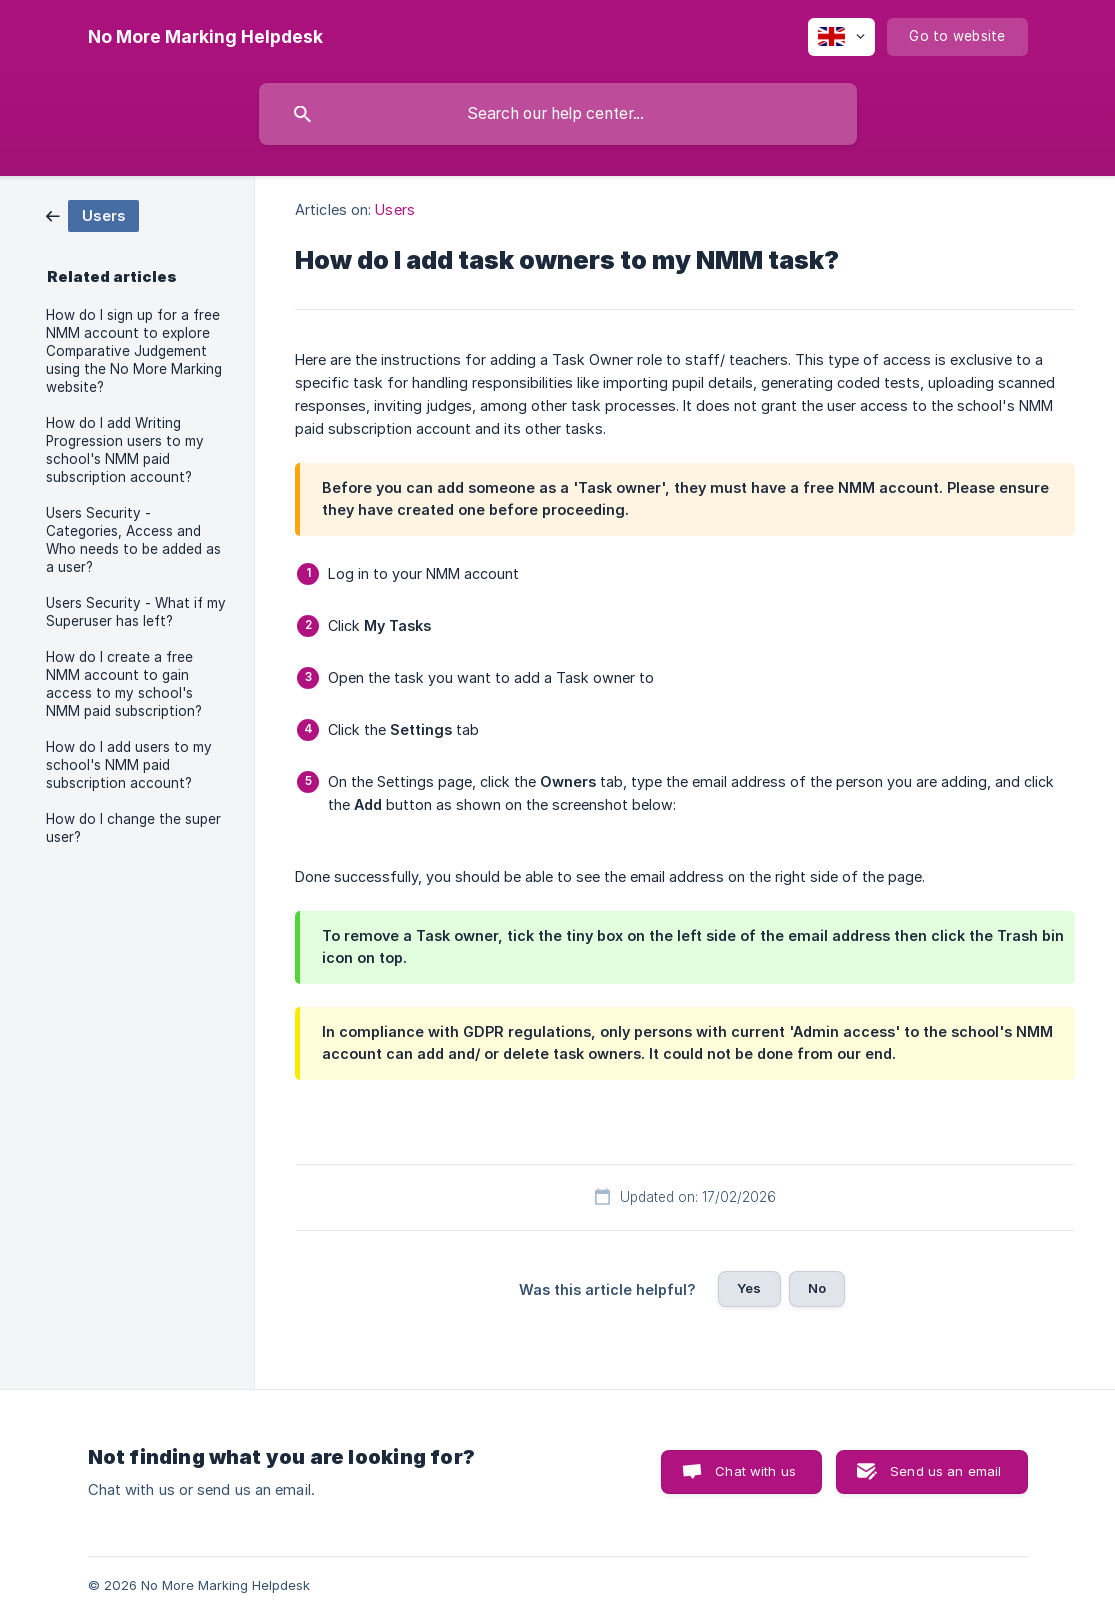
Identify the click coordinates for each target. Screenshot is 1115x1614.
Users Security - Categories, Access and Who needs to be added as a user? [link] (133, 540)
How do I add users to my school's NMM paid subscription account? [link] (129, 765)
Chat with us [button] (755, 1471)
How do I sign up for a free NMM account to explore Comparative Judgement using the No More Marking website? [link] (134, 351)
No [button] (817, 1288)
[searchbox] (558, 114)
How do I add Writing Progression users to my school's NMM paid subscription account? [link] (125, 450)
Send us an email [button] (945, 1471)
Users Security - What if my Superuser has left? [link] (136, 612)
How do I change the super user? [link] (133, 828)
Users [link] (395, 209)
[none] (205, 37)
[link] (92, 214)
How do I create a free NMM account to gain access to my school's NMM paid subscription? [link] (124, 684)
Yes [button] (749, 1288)
